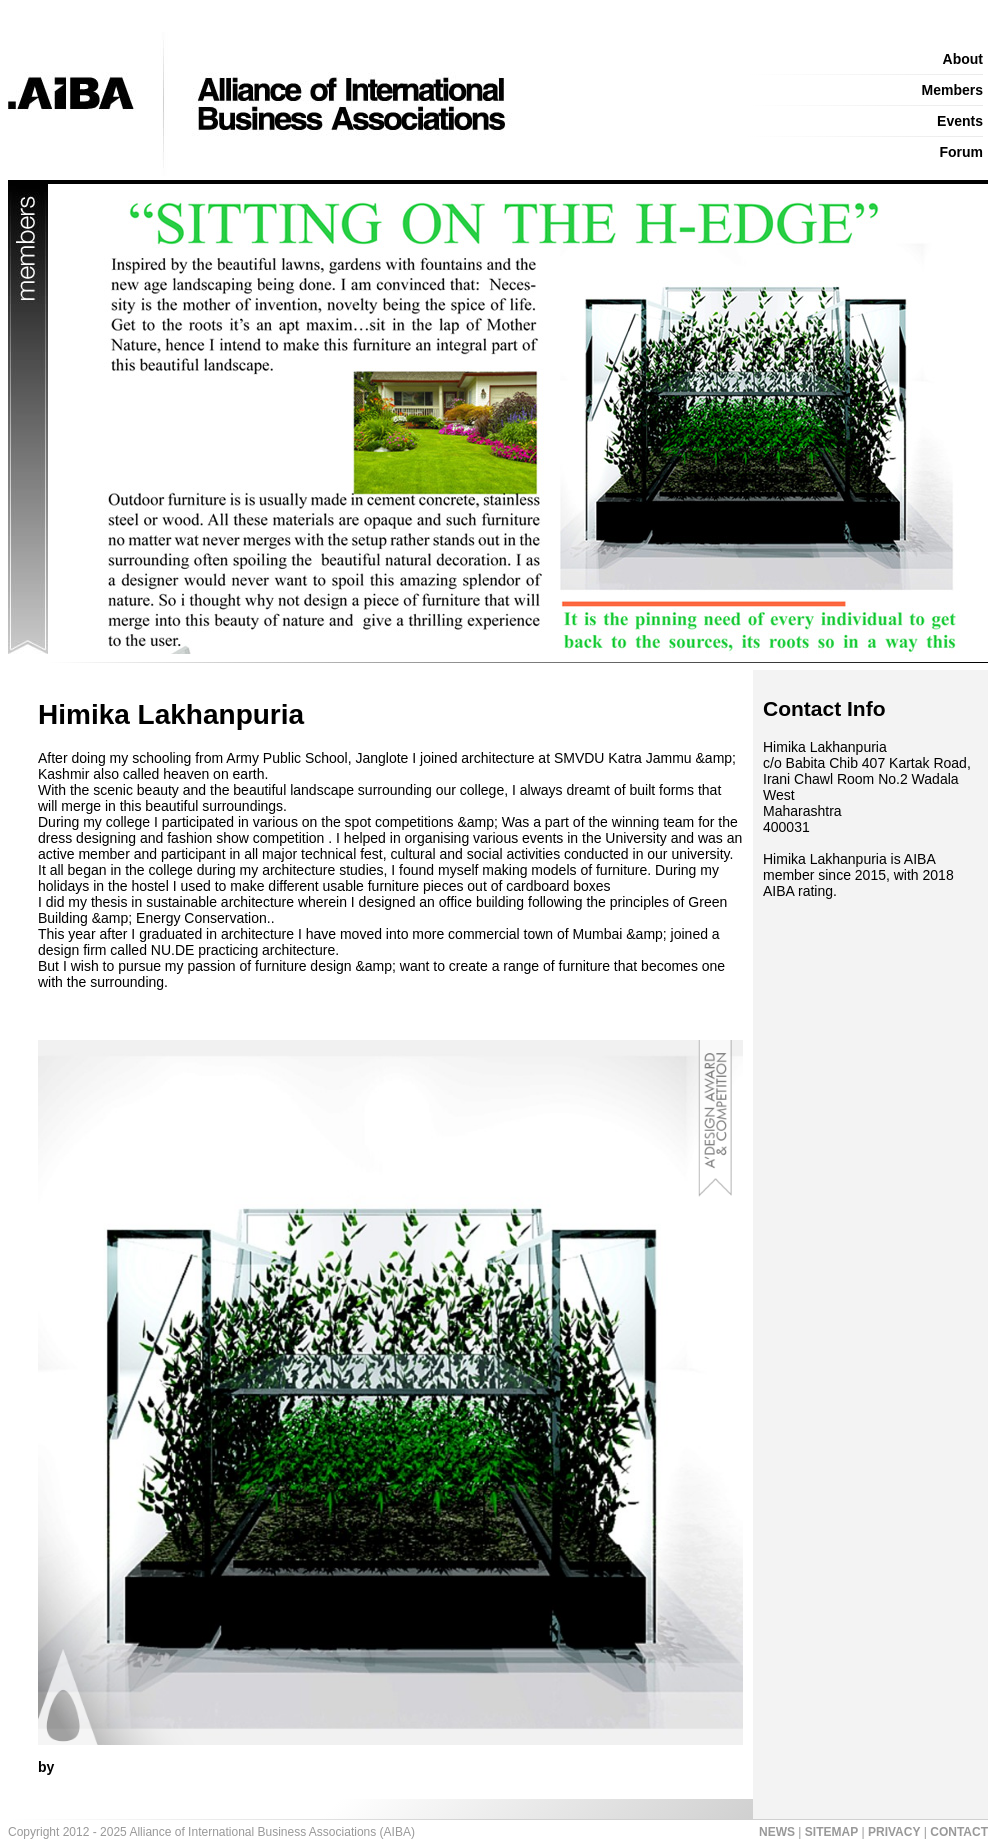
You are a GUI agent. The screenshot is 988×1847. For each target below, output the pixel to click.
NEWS (777, 1832)
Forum (961, 152)
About (963, 59)
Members (952, 90)
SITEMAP (831, 1832)
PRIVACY (894, 1832)
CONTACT (959, 1832)
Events (960, 121)
